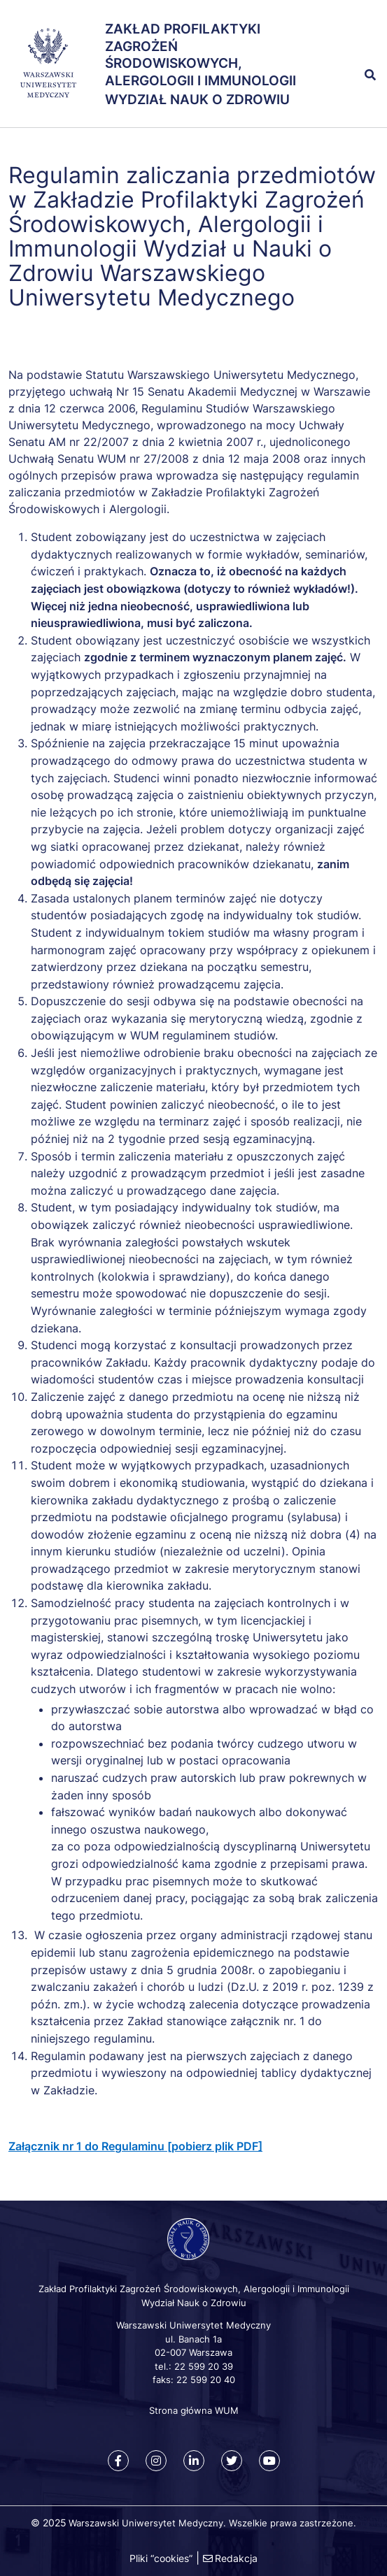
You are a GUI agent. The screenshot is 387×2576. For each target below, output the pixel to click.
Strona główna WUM (194, 2410)
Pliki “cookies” (160, 2558)
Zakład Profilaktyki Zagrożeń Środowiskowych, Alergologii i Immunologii (200, 55)
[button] (355, 44)
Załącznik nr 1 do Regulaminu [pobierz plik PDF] (135, 2146)
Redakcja (236, 2558)
